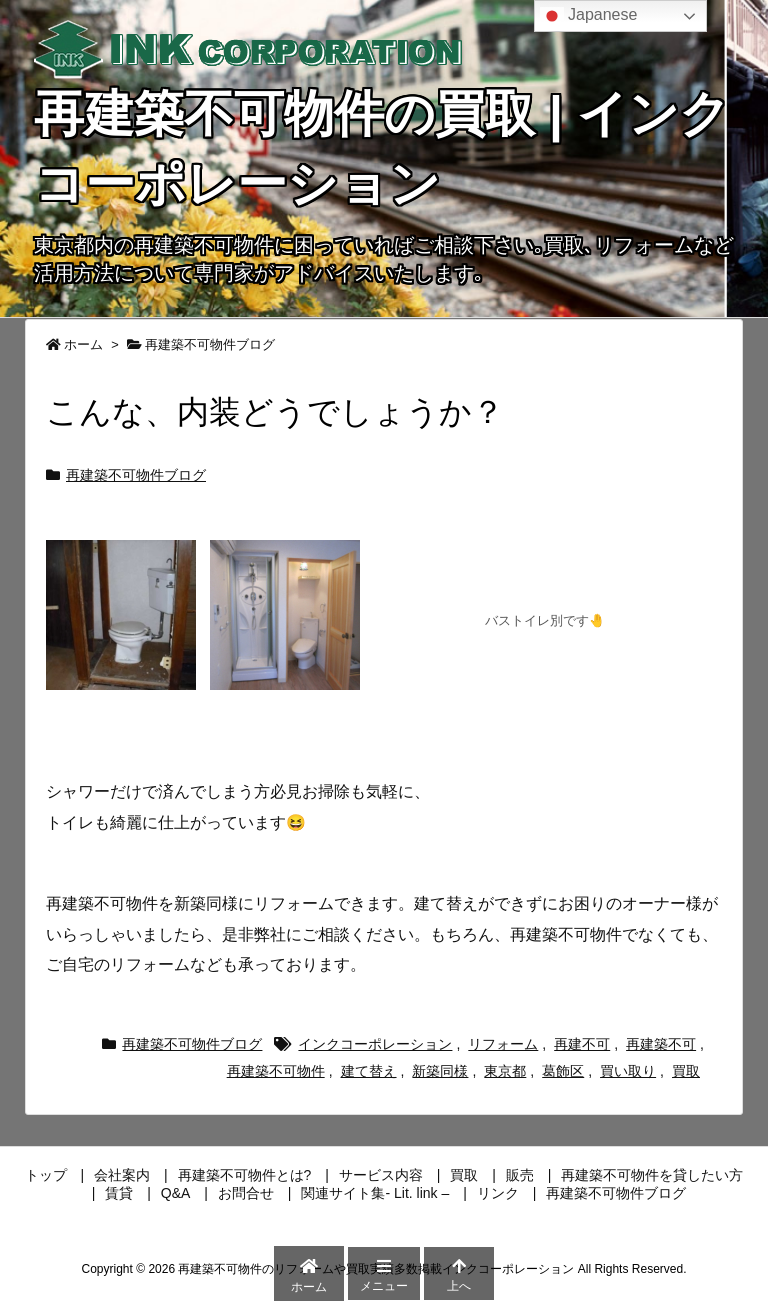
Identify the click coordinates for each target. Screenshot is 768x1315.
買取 (686, 1071)
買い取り (628, 1071)
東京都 (505, 1071)
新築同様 (440, 1071)
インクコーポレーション (375, 1044)
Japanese (589, 16)
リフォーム (503, 1044)
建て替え (369, 1071)
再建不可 (582, 1044)
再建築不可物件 (276, 1071)
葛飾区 (563, 1071)
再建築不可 (661, 1044)
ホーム (83, 344)
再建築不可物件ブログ (210, 344)
